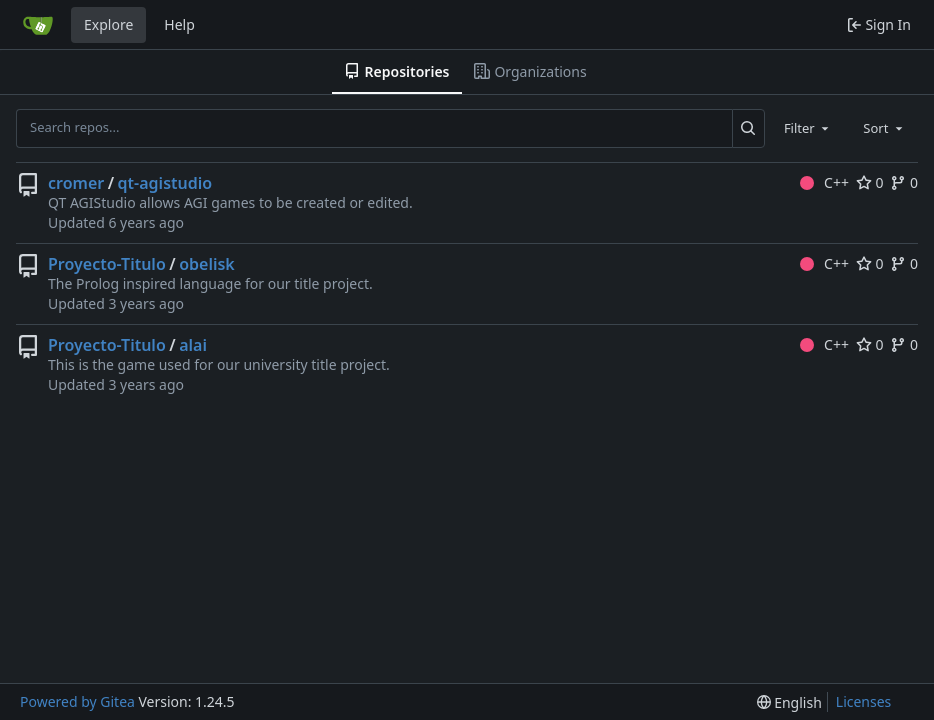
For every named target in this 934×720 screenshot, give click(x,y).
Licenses (864, 701)
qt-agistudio (165, 183)
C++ (824, 182)
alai (193, 345)
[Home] (38, 25)
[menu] (789, 702)
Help (179, 24)
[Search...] (748, 128)
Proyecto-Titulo (107, 264)
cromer (76, 183)
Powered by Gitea (77, 701)
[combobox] (808, 128)
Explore (108, 24)
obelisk (207, 264)
